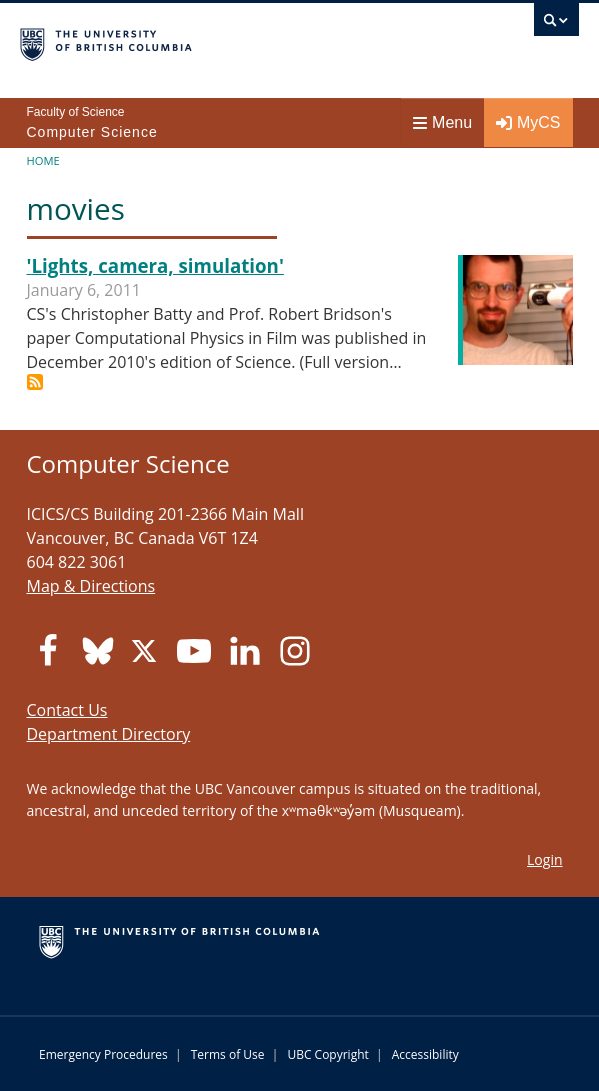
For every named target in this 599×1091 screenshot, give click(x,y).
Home (43, 160)
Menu (442, 122)
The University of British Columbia (215, 41)
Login (544, 859)
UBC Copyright (327, 1054)
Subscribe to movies (35, 382)
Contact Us (67, 710)
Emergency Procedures (103, 1054)
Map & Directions (91, 586)
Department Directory (109, 734)
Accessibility (425, 1054)
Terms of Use (228, 1054)
